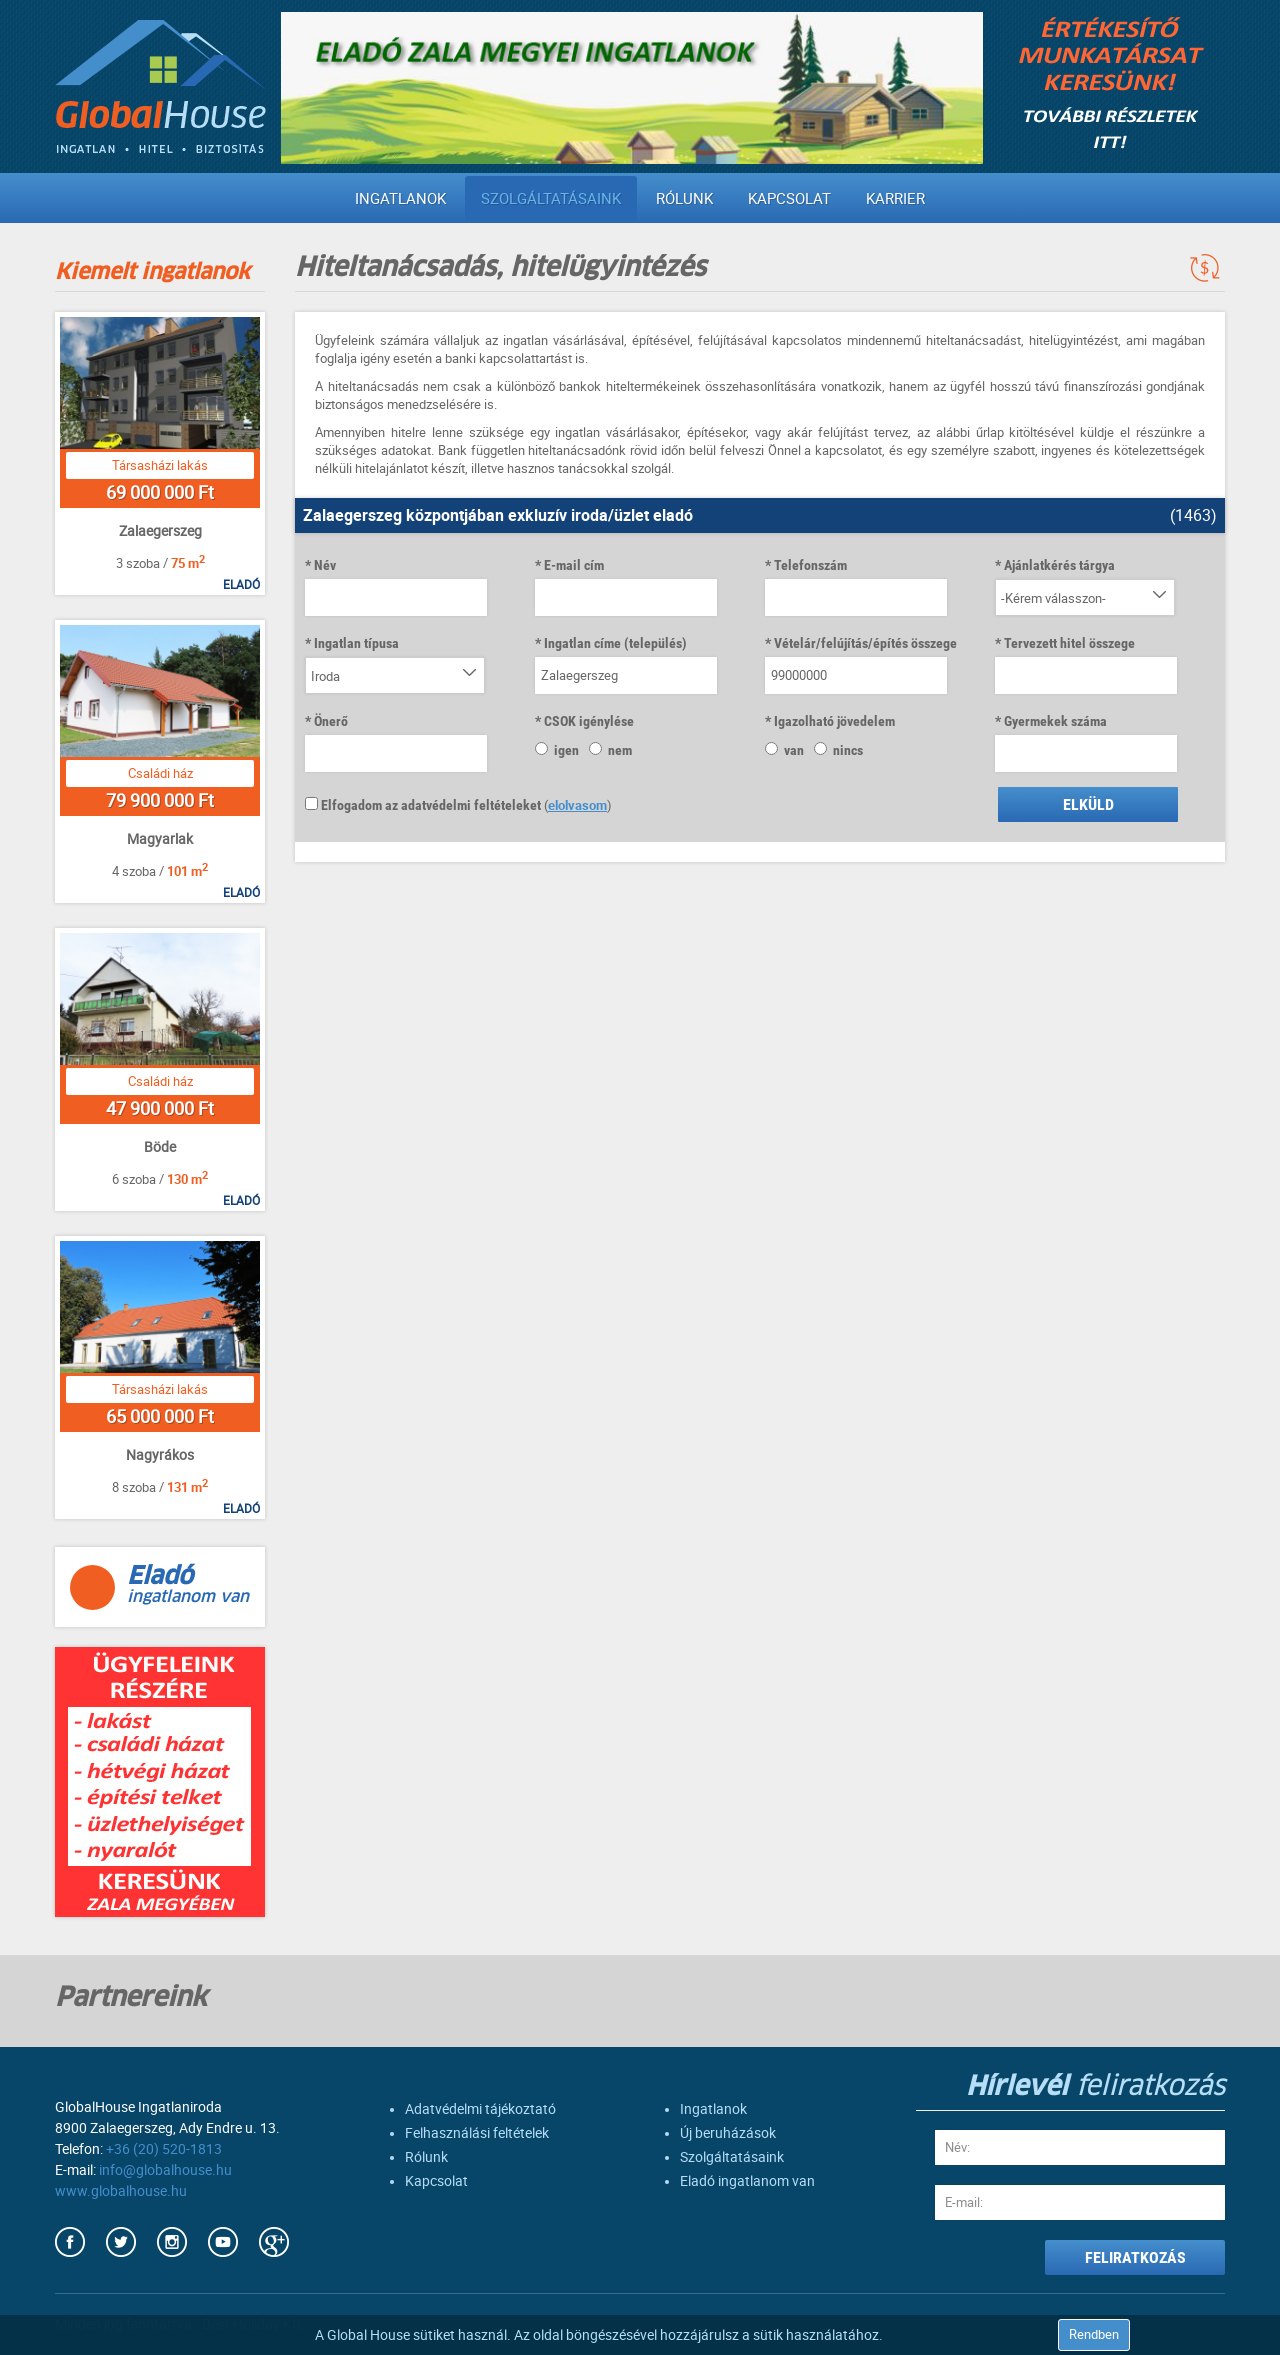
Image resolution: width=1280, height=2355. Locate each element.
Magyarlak (160, 839)
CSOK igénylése (589, 721)
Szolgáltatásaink (551, 199)
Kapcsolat (789, 199)
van (784, 750)
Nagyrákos (160, 1455)
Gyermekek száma (1055, 721)
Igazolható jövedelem (834, 721)
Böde (160, 1147)
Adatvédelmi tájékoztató (480, 2109)
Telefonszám (810, 565)
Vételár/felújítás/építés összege (865, 643)
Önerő (331, 721)
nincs (838, 750)
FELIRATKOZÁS (1135, 2257)
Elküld (1088, 804)
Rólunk (684, 199)
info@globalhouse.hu (165, 2170)
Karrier (895, 199)
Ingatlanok (400, 199)
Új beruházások (728, 2133)
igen (557, 750)
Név (325, 565)
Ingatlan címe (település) (615, 643)
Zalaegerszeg (160, 531)
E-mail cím (574, 565)
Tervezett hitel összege (1069, 643)
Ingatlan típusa (356, 643)
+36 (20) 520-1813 (164, 2149)
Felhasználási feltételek (477, 2133)
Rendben (1094, 2334)
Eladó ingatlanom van (747, 2181)
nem (610, 750)
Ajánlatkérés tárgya (1059, 565)
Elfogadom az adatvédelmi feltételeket (423, 805)
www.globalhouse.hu (121, 2191)
